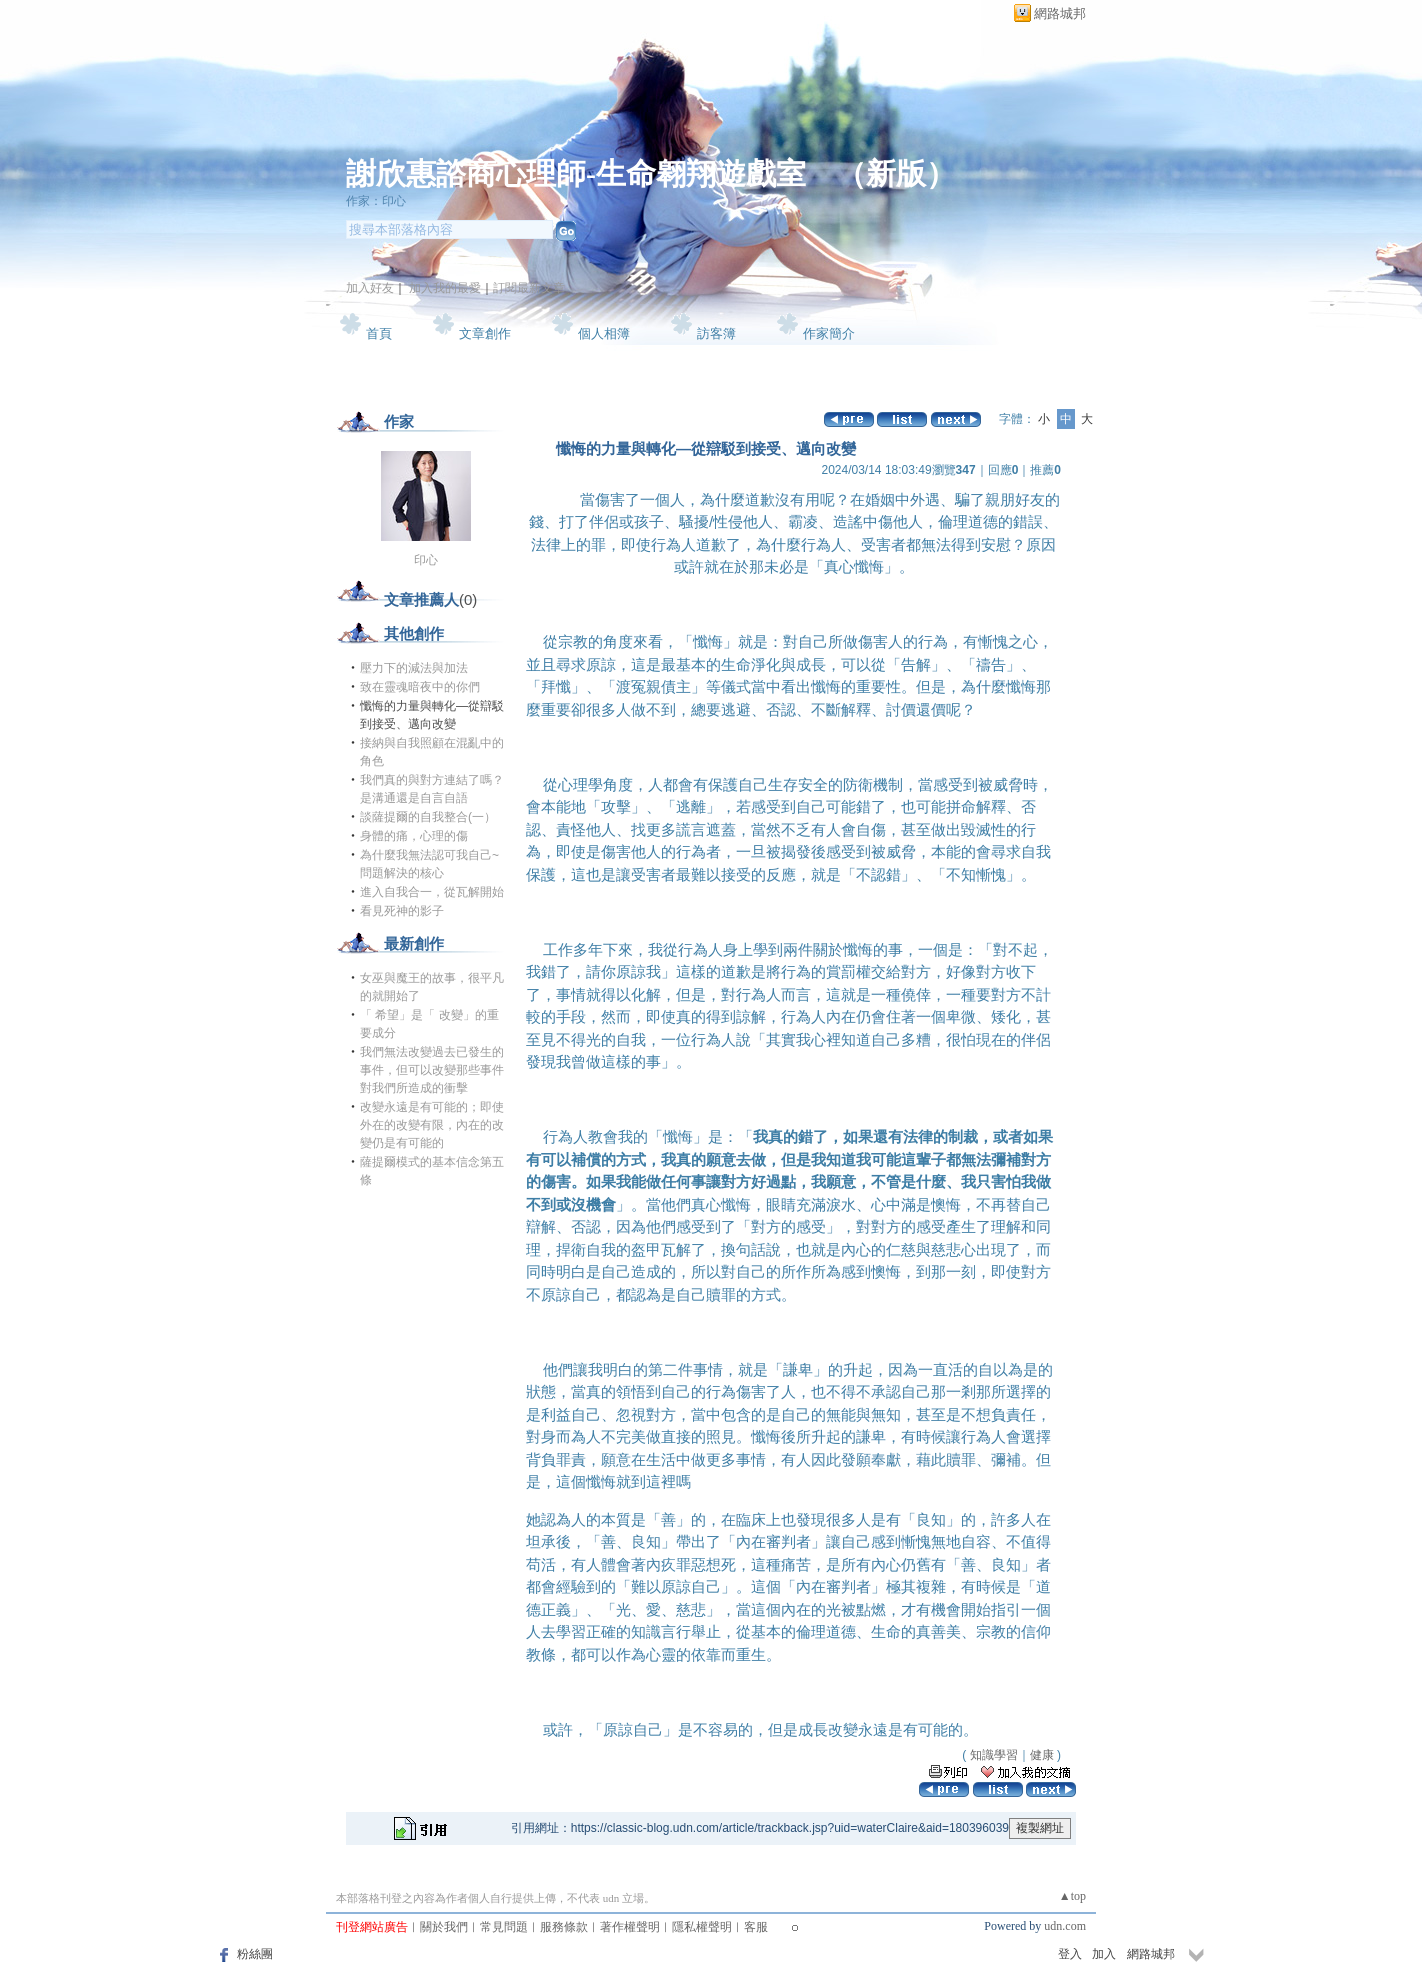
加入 (1104, 1954)
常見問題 (504, 1927)
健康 (1042, 1755)
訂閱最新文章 (529, 288)
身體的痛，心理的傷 (414, 836)
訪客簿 (716, 333)
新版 (896, 173)
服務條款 (564, 1927)
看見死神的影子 (402, 911)
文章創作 (485, 333)
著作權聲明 (630, 1927)
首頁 (379, 333)
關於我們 (444, 1927)
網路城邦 (1060, 13)
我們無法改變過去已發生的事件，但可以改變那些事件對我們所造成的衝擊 (432, 1070)
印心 (426, 560)
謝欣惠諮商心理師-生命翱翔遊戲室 (576, 173)
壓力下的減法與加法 (414, 668)
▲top (1072, 1896)
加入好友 (370, 288)
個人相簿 (604, 333)
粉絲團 (255, 1954)
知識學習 (994, 1755)
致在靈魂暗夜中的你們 (420, 687)
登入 (1070, 1954)
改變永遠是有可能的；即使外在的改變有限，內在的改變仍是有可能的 (432, 1125)
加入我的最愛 (445, 288)
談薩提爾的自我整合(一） (428, 817)
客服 (756, 1927)
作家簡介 (829, 333)
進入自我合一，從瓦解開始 (432, 892)
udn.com (1065, 1926)
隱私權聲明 (702, 1927)
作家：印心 (376, 201)
